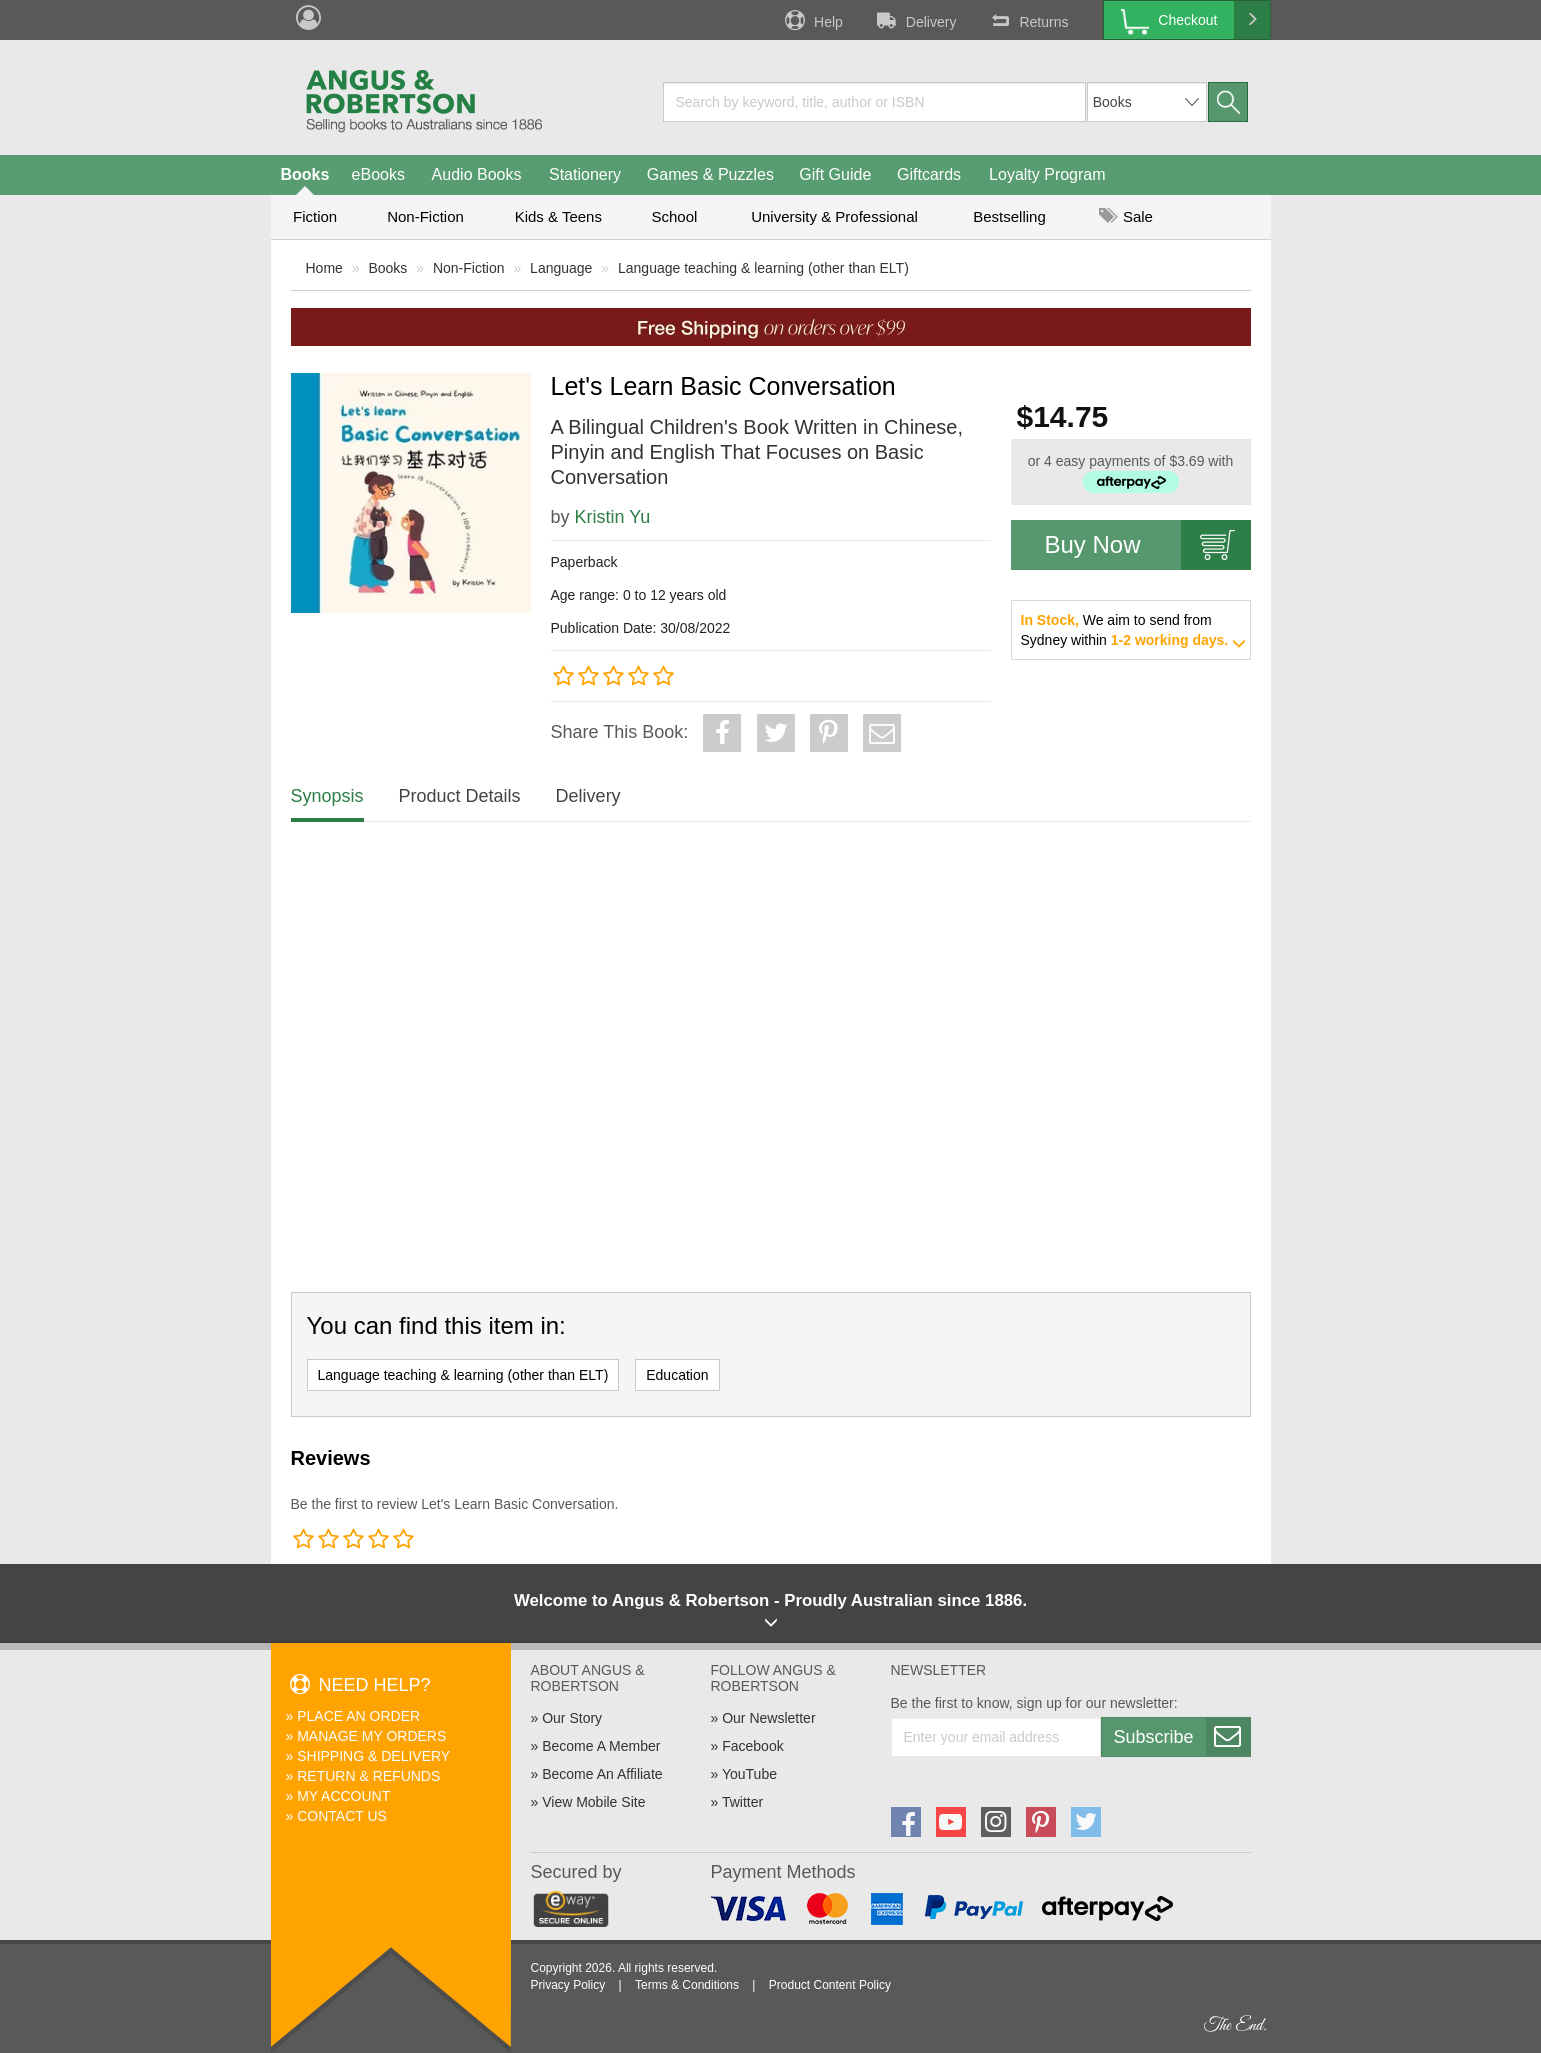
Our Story (572, 1718)
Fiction (315, 216)
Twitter (742, 1802)
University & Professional (834, 216)
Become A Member (601, 1746)
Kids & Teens (558, 216)
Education (677, 1375)
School (675, 216)
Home (324, 268)
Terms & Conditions (687, 1985)
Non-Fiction (425, 216)
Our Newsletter (768, 1718)
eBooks (378, 174)
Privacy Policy (568, 1985)
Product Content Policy (830, 1985)
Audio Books (477, 174)
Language (561, 268)
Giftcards (929, 174)
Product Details (460, 796)
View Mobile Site (593, 1802)
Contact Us (342, 1816)
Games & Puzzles (710, 174)
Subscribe (1182, 1737)
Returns (1027, 20)
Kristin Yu (613, 517)
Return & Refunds (368, 1776)
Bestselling (1009, 216)
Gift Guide (835, 174)
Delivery (915, 20)
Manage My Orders (371, 1736)
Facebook (752, 1746)
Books (305, 174)
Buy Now (1148, 545)
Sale (1126, 216)
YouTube (749, 1774)
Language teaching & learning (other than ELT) (763, 268)
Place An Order (358, 1716)
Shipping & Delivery (373, 1756)
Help (812, 20)
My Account (343, 1796)
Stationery (585, 174)
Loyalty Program (1047, 174)
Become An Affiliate (602, 1774)
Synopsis (327, 796)
